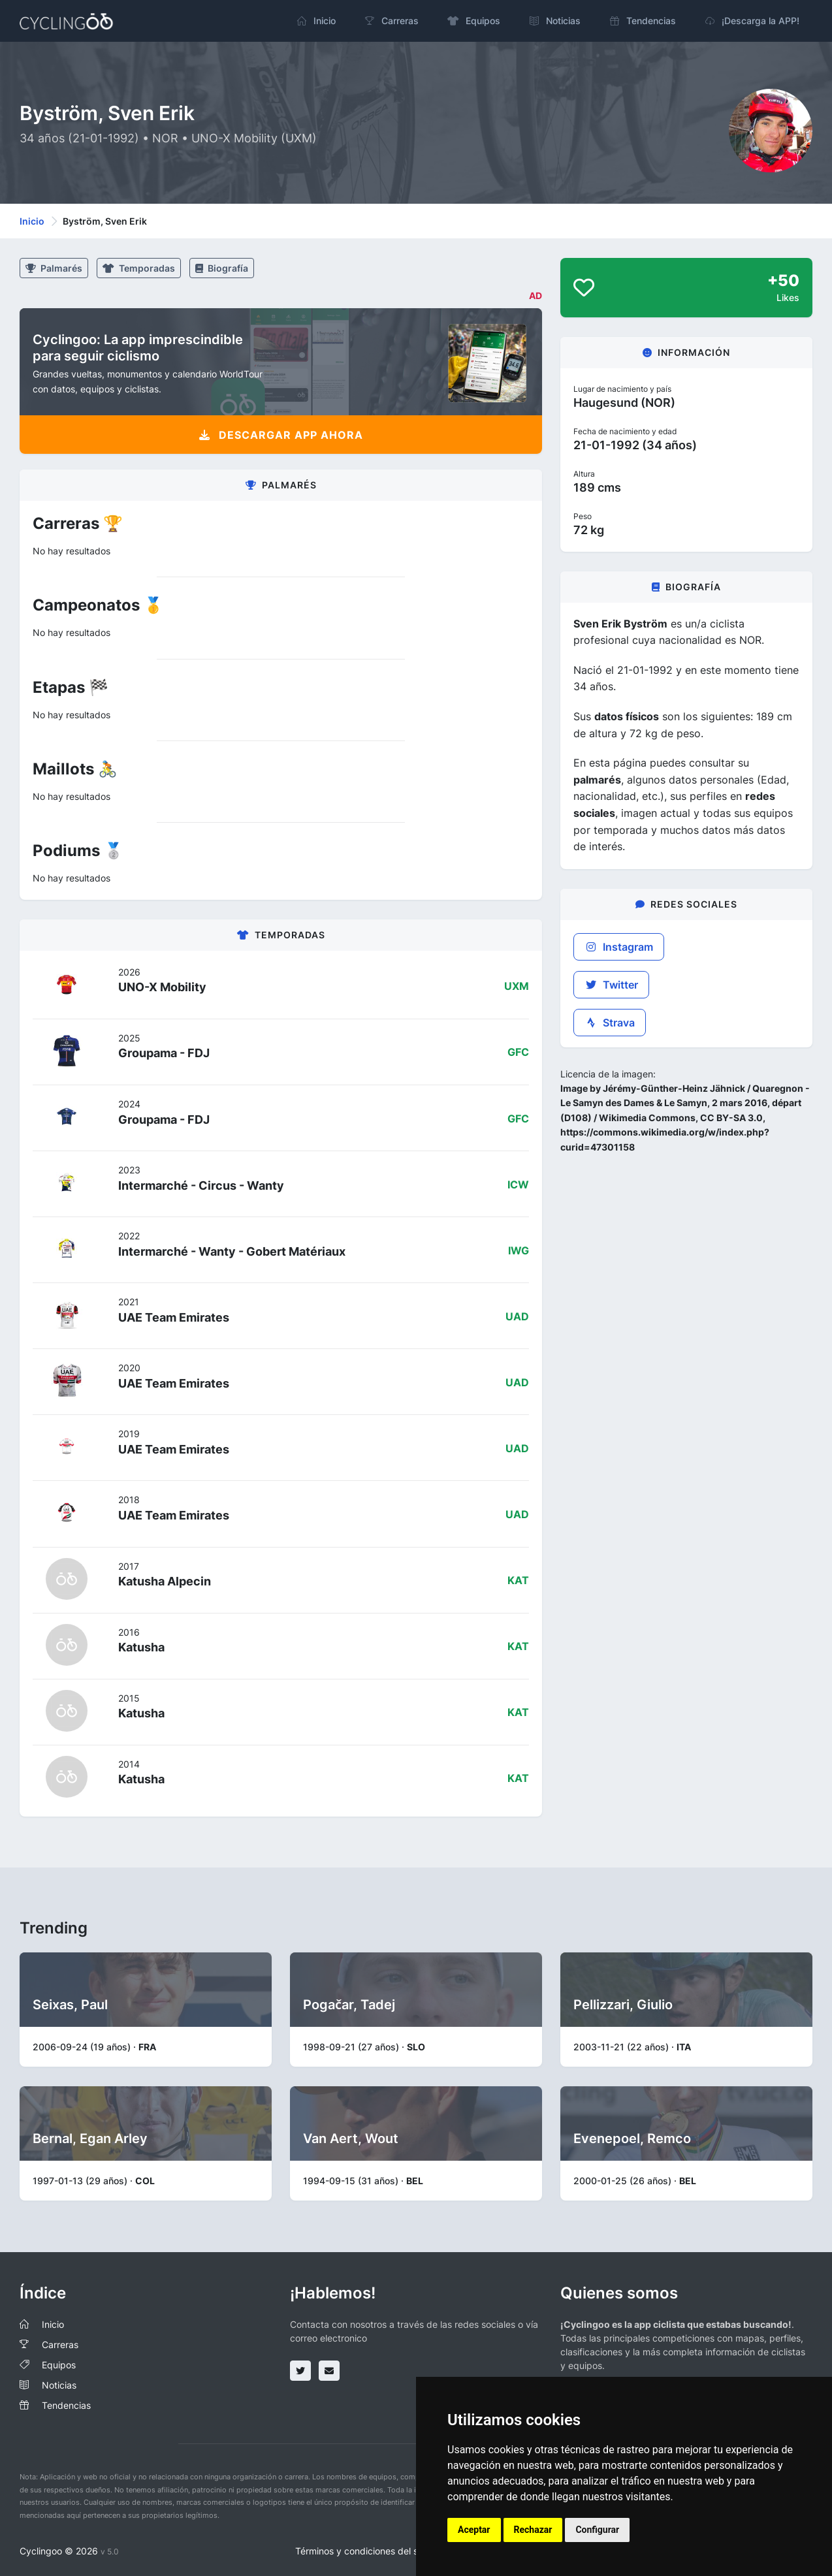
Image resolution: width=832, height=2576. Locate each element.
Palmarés (53, 268)
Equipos (59, 2364)
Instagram (618, 946)
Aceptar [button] (474, 2529)
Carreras (60, 2344)
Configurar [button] (597, 2529)
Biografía (221, 268)
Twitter (611, 984)
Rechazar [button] (533, 2529)
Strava (609, 1022)
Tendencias (66, 2405)
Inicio (32, 221)
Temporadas (139, 268)
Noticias (59, 2385)
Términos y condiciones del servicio (370, 2550)
